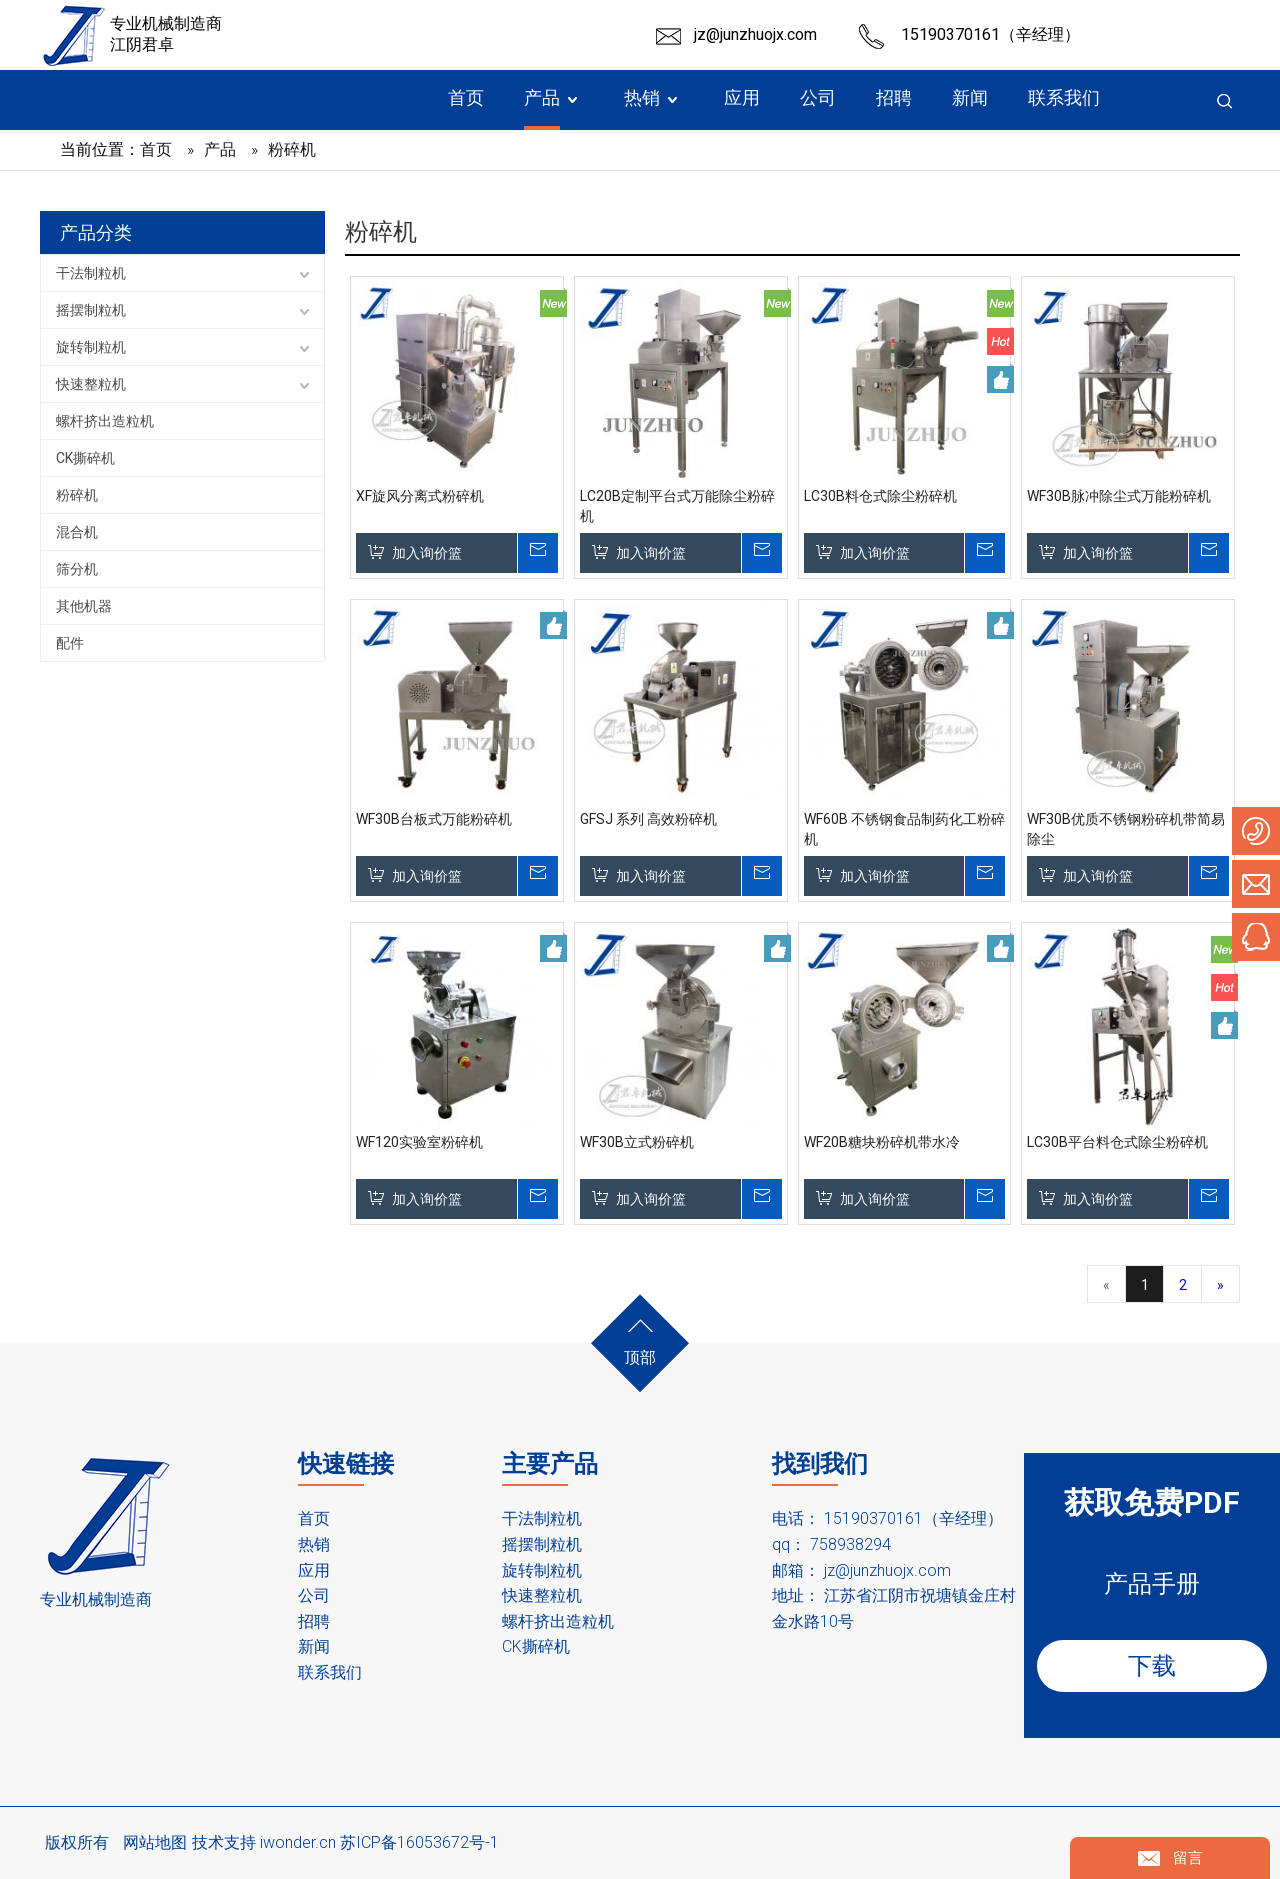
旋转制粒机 (91, 347)
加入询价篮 (427, 553)
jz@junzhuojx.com (755, 34)
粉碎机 (77, 495)
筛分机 (77, 569)
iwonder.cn (298, 1842)
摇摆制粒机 (91, 310)
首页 (314, 1518)
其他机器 (84, 606)
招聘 (314, 1621)
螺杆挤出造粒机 (105, 421)
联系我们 (330, 1672)
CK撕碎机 (85, 458)
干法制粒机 (91, 273)
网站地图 (155, 1842)
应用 (314, 1570)
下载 (1152, 1666)
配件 (70, 643)
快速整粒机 (91, 384)
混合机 (77, 532)
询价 (537, 553)
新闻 (314, 1646)
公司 (314, 1595)
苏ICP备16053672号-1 (419, 1842)
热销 (314, 1544)
